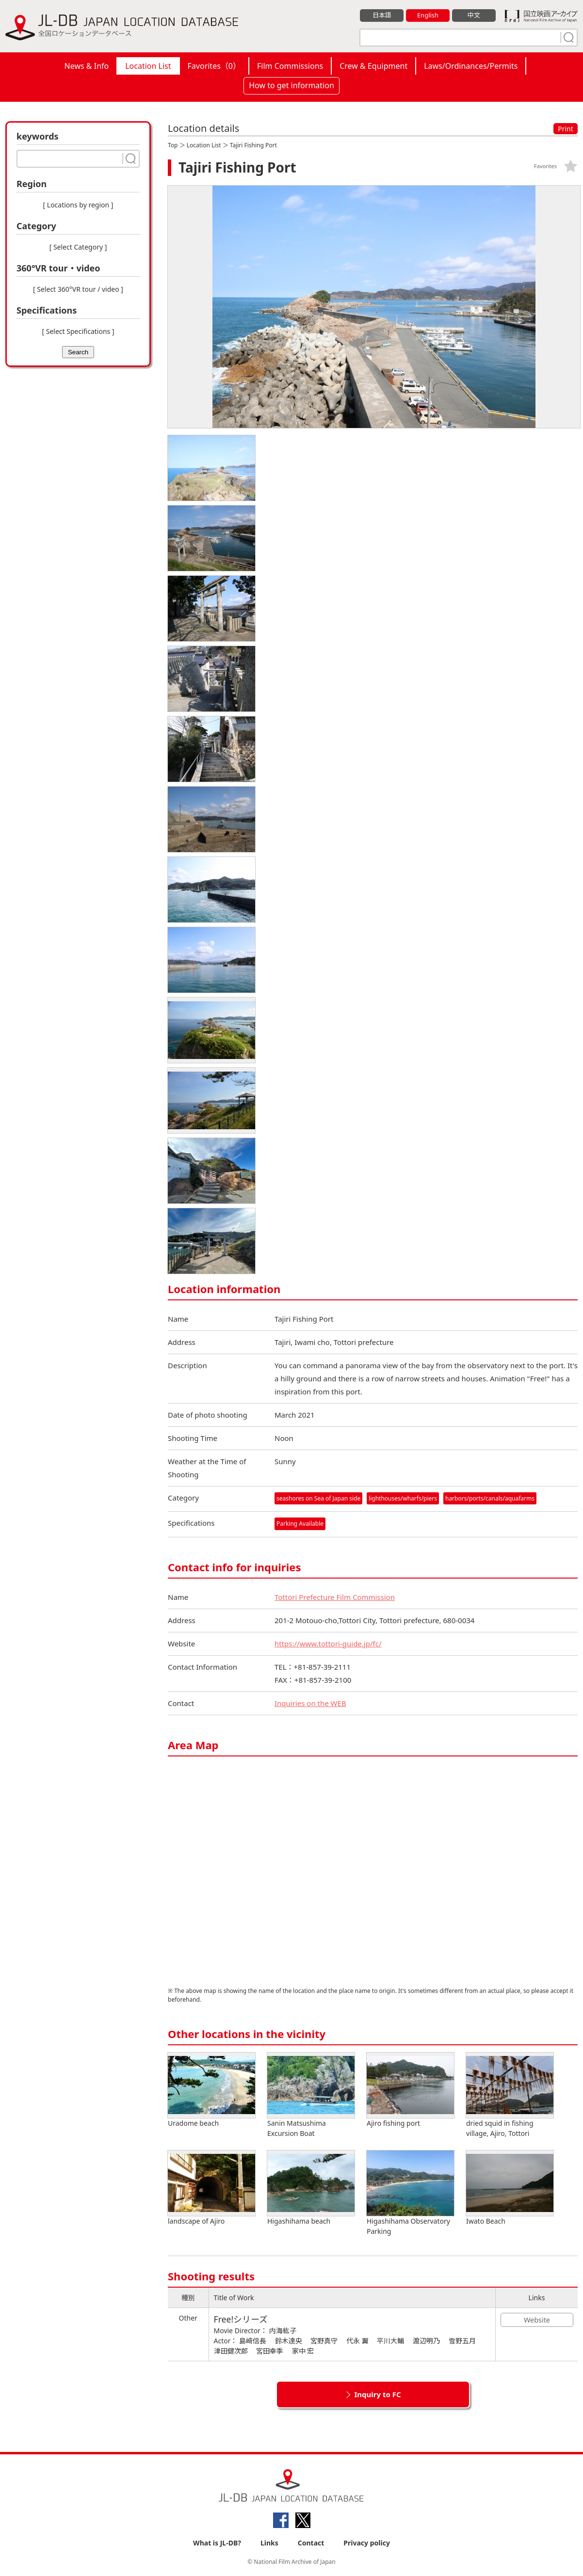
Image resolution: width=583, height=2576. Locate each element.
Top (173, 145)
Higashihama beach (311, 2188)
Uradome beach (211, 2090)
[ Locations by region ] (78, 204)
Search (78, 352)
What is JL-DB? (217, 2542)
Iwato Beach (509, 2188)
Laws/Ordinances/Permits (471, 66)
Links (269, 2542)
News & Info (87, 66)
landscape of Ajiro (211, 2188)
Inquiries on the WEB (310, 1703)
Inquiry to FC (377, 2394)
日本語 (381, 15)
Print (565, 128)
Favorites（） (214, 66)
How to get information (291, 85)
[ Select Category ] (78, 247)
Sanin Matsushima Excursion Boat (311, 2095)
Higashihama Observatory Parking (410, 2193)
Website (537, 2319)
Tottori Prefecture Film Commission (335, 1597)
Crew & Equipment (373, 66)
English (427, 15)
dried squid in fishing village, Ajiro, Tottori (509, 2095)
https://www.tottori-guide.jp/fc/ (328, 1643)
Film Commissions (290, 66)
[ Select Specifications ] (78, 331)
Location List (148, 66)
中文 (474, 15)
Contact (311, 2542)
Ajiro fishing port (410, 2090)
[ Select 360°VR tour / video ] (78, 289)
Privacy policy (366, 2542)
